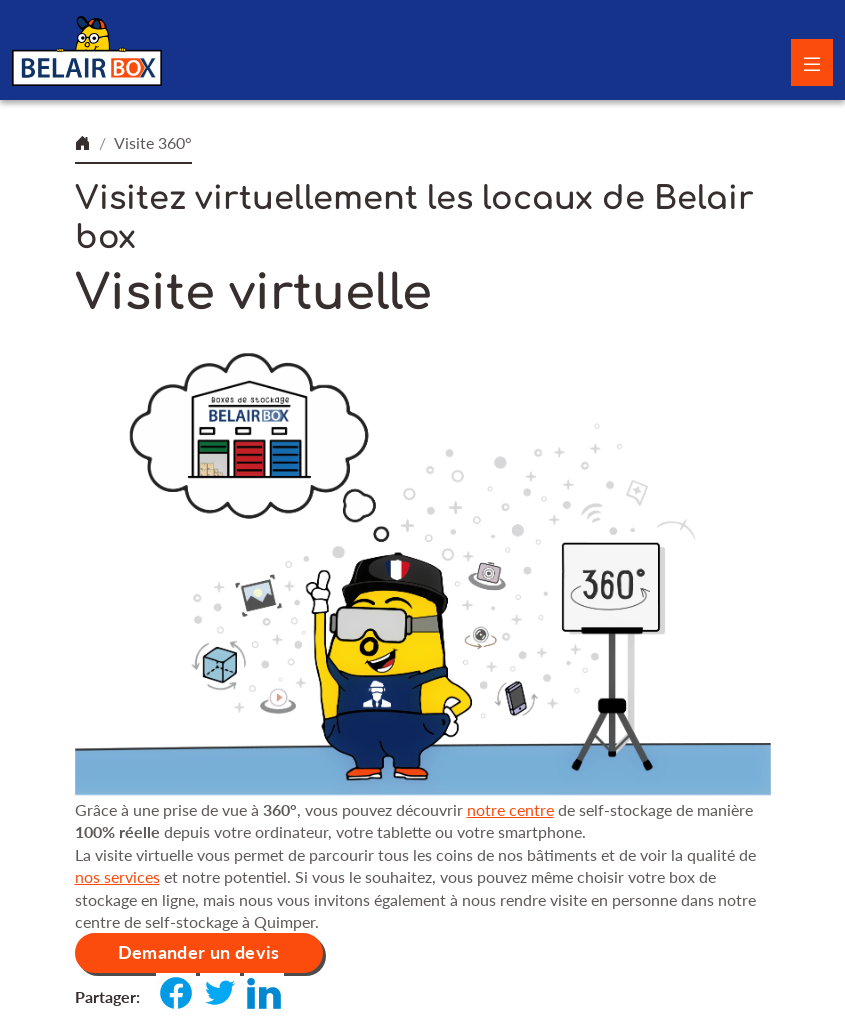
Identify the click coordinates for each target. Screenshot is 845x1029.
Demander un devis (199, 952)
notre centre (510, 809)
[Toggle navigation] (812, 62)
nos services (117, 876)
